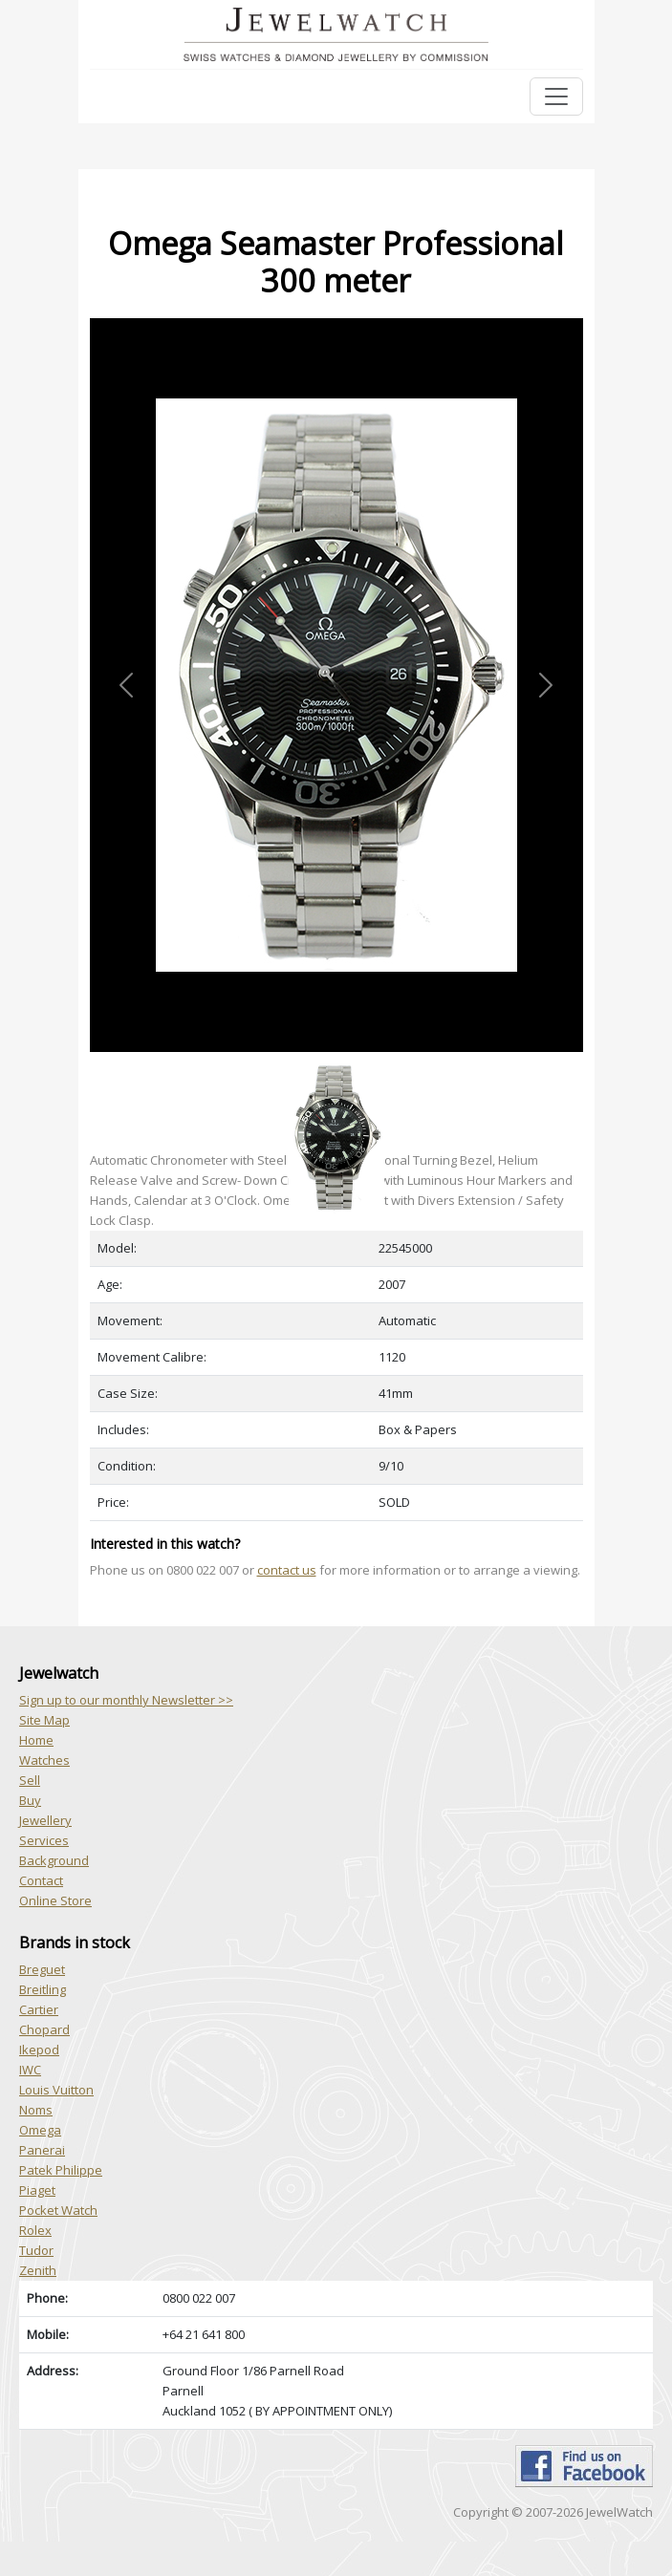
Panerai (42, 2149)
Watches (44, 1760)
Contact (41, 1880)
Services (44, 1840)
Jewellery (45, 1820)
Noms (36, 2109)
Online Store (55, 1900)
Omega (40, 2129)
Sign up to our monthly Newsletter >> (126, 1699)
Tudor (36, 2250)
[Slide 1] (336, 1063)
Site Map (44, 1719)
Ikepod (39, 2049)
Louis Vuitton (56, 2089)
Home (36, 1740)
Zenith (37, 2270)
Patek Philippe (60, 2170)
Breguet (42, 1969)
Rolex (35, 2230)
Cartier (38, 2009)
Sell (29, 1780)
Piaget (37, 2190)
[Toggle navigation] (556, 96)
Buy (30, 1800)
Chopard (44, 2029)
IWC (30, 2069)
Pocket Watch (58, 2210)
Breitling (42, 1989)
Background (54, 1860)
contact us (286, 1569)
